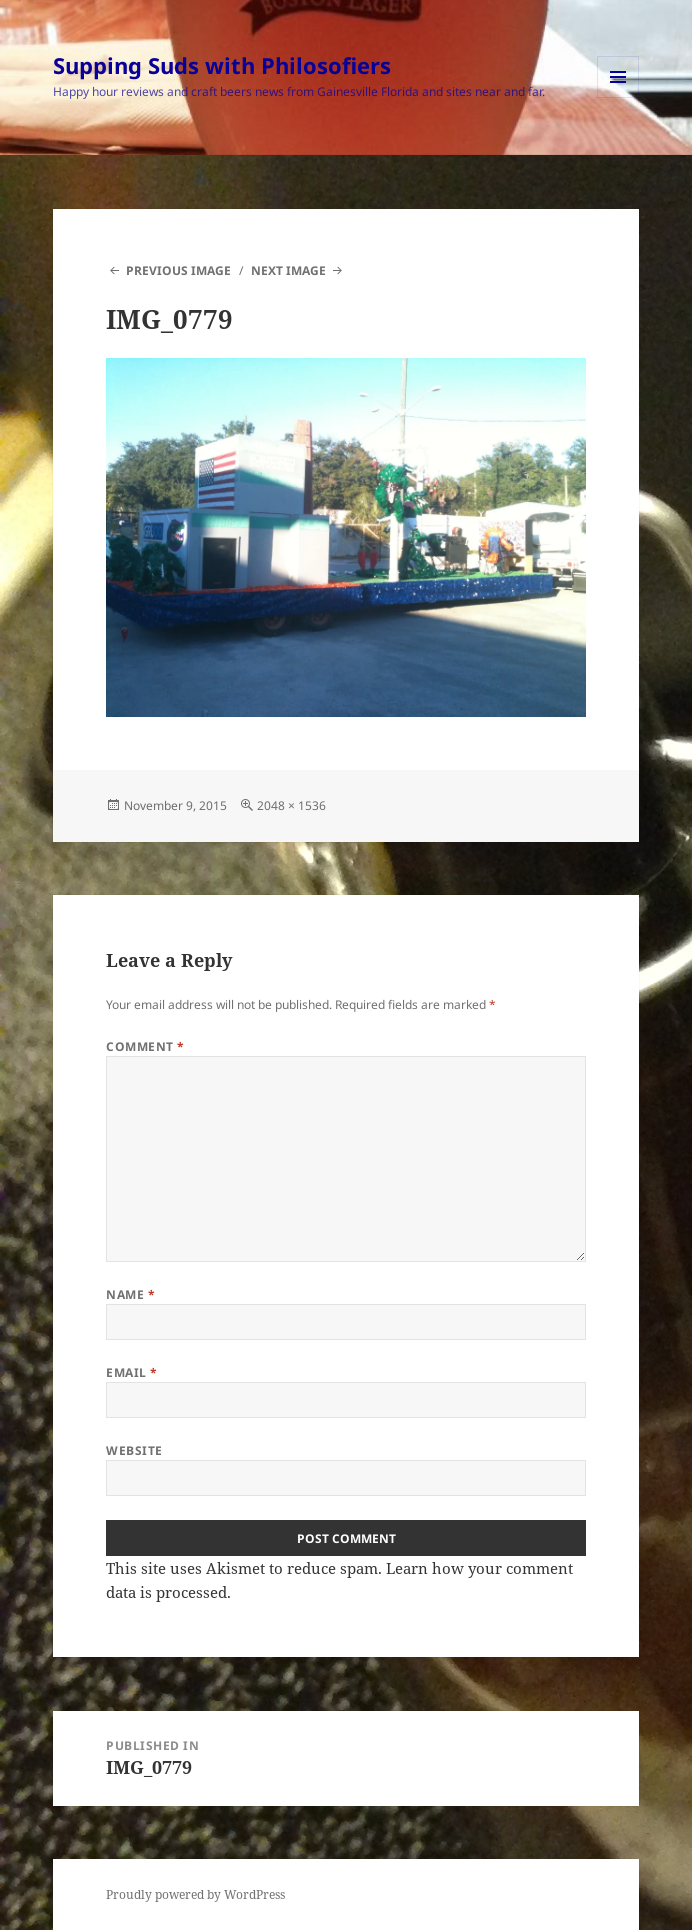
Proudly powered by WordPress (195, 1894)
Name (130, 1294)
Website (134, 1450)
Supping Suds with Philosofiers (222, 65)
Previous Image (178, 270)
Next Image (288, 270)
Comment (145, 1046)
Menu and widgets (618, 97)
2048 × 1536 (291, 805)
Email (131, 1372)
